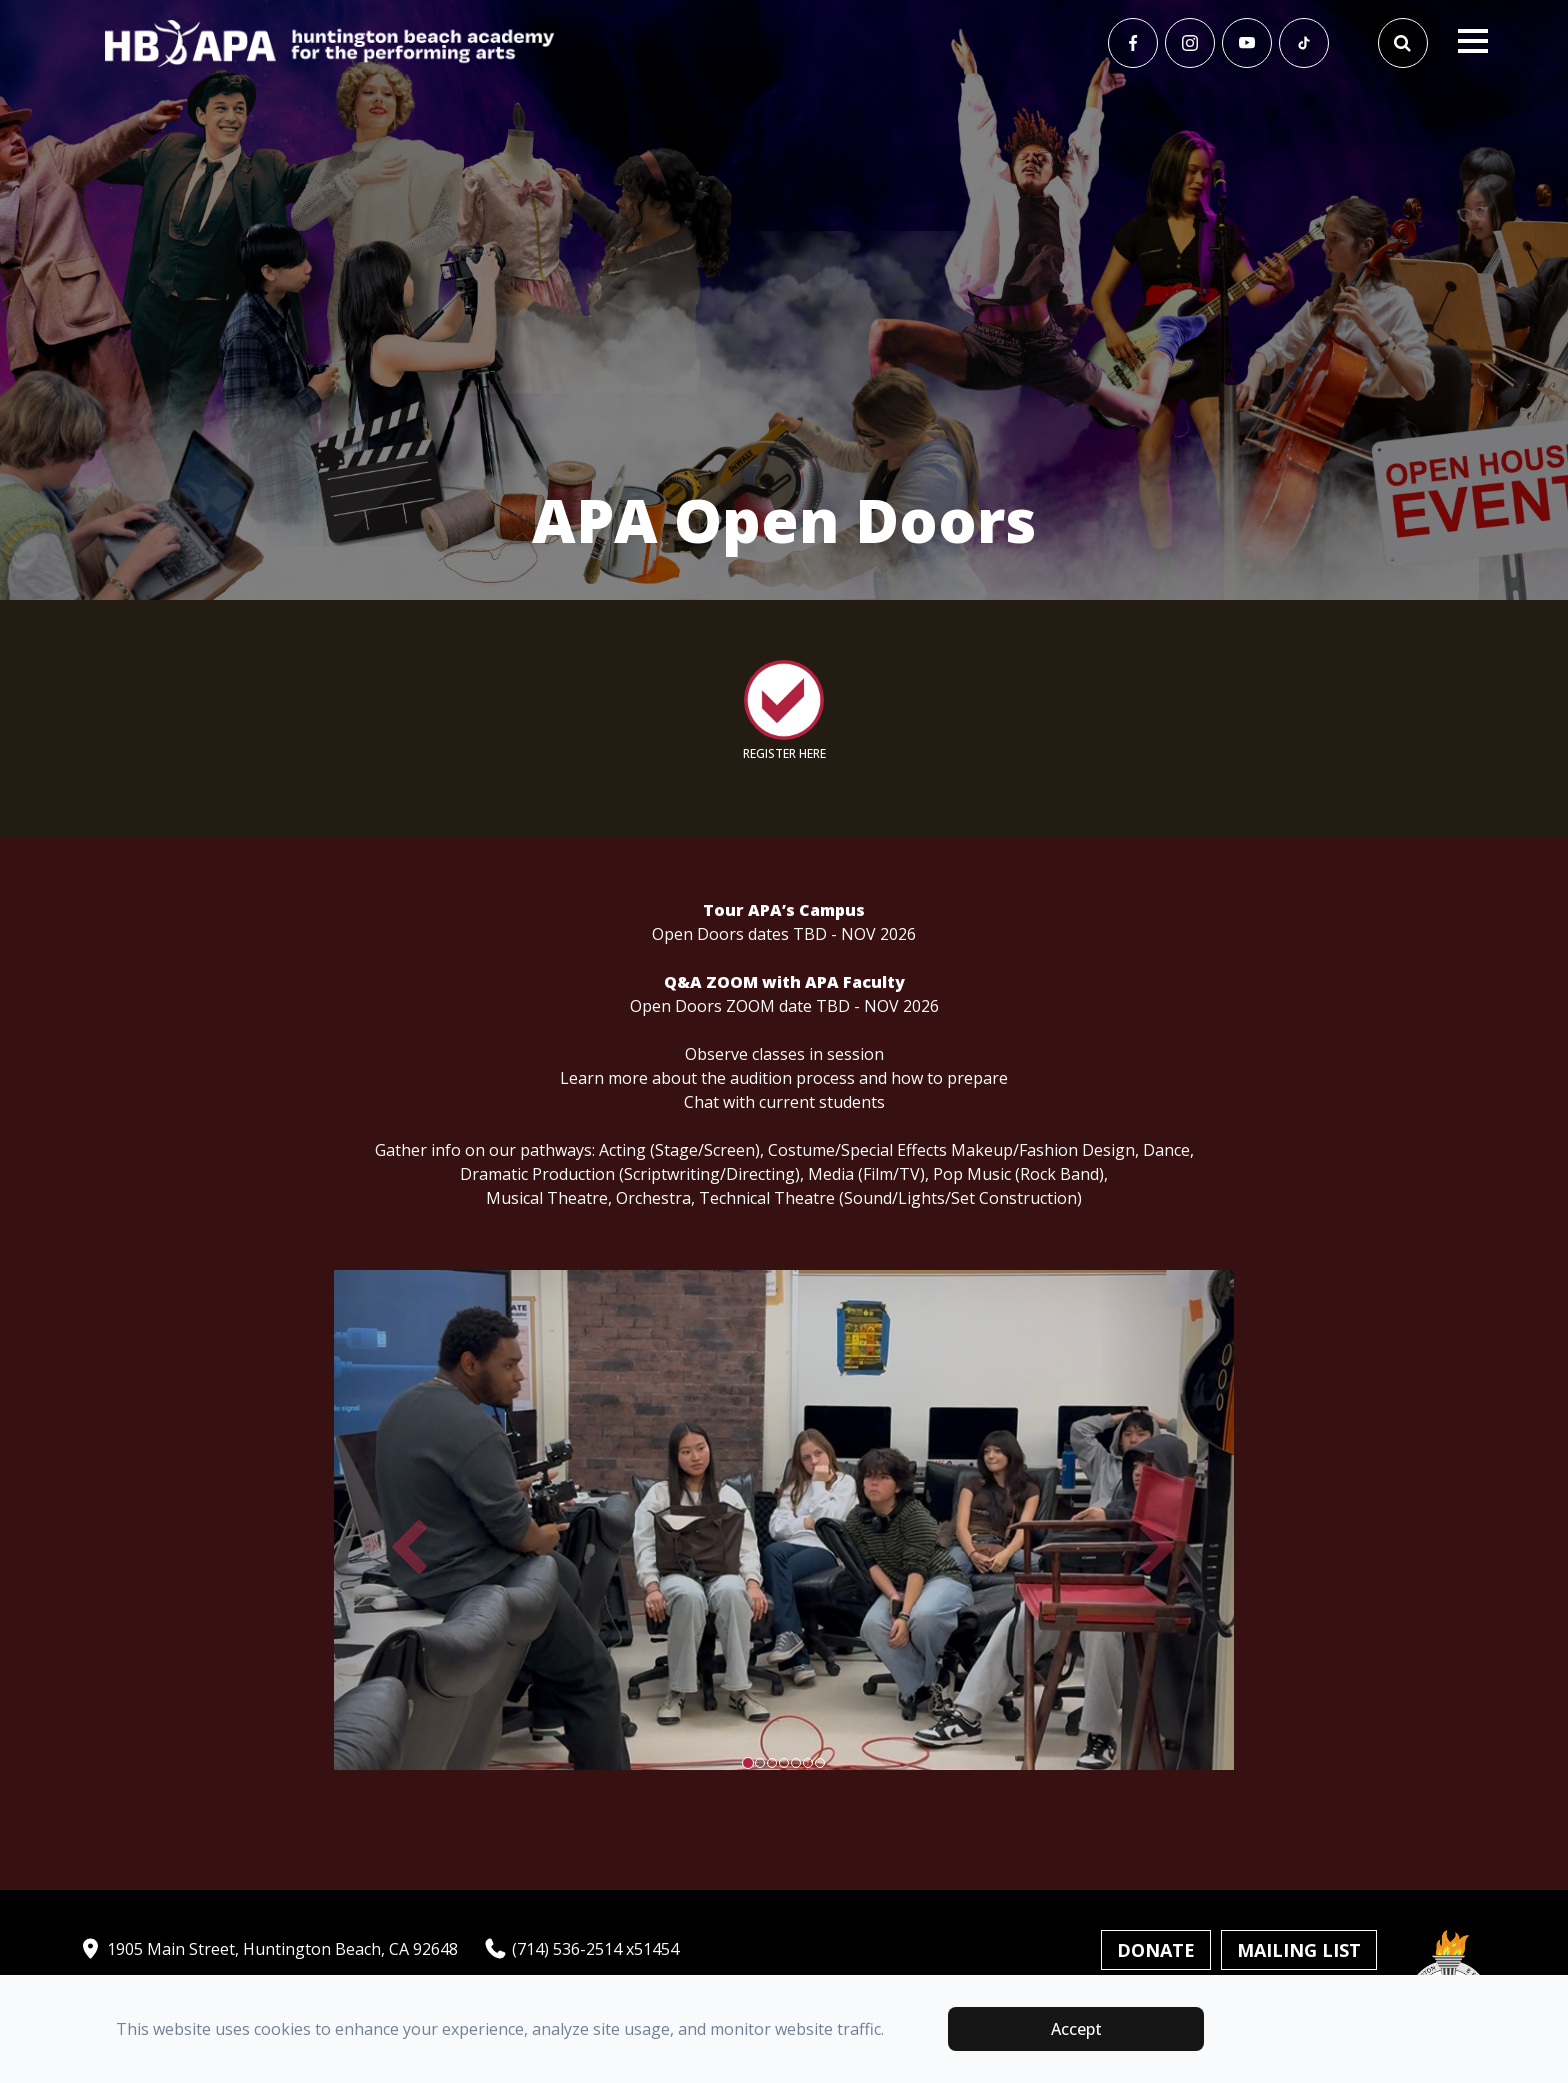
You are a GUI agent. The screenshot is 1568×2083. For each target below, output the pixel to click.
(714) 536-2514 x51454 (581, 1949)
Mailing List (1299, 1950)
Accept (1076, 2029)
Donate (1156, 1950)
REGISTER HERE (784, 753)
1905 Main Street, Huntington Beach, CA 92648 (268, 1949)
